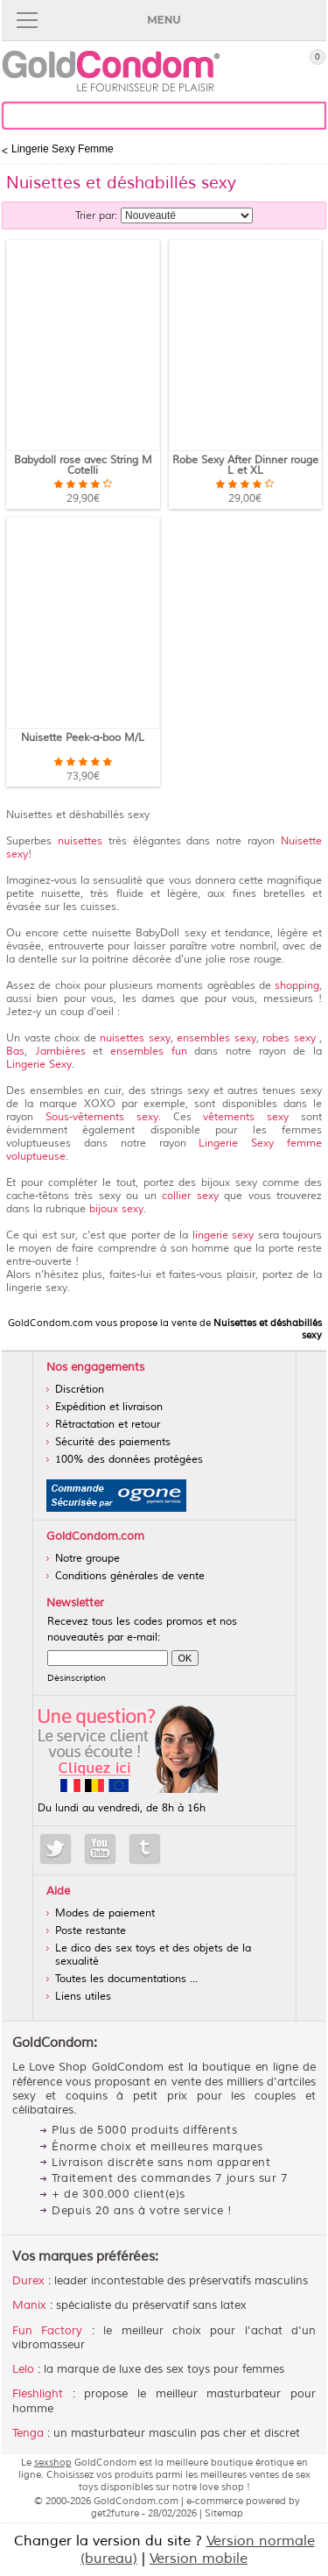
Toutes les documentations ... (126, 1979)
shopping (297, 985)
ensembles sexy (216, 1038)
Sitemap (224, 2513)
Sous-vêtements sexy (101, 1117)
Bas (15, 1051)
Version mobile (199, 2558)
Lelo (23, 2369)
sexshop (53, 2462)
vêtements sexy (252, 1117)
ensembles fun (148, 1051)
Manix (29, 2305)
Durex (28, 2281)
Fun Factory (47, 2331)
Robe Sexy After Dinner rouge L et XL (245, 465)
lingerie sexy (223, 1235)
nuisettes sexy (135, 1038)
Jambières (64, 1051)
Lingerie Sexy (39, 1064)
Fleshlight (37, 2394)
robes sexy (290, 1038)
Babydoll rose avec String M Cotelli (83, 465)
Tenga (28, 2433)
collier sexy (193, 1196)
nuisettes (80, 841)
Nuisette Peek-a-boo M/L (82, 738)
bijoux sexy (114, 1209)
